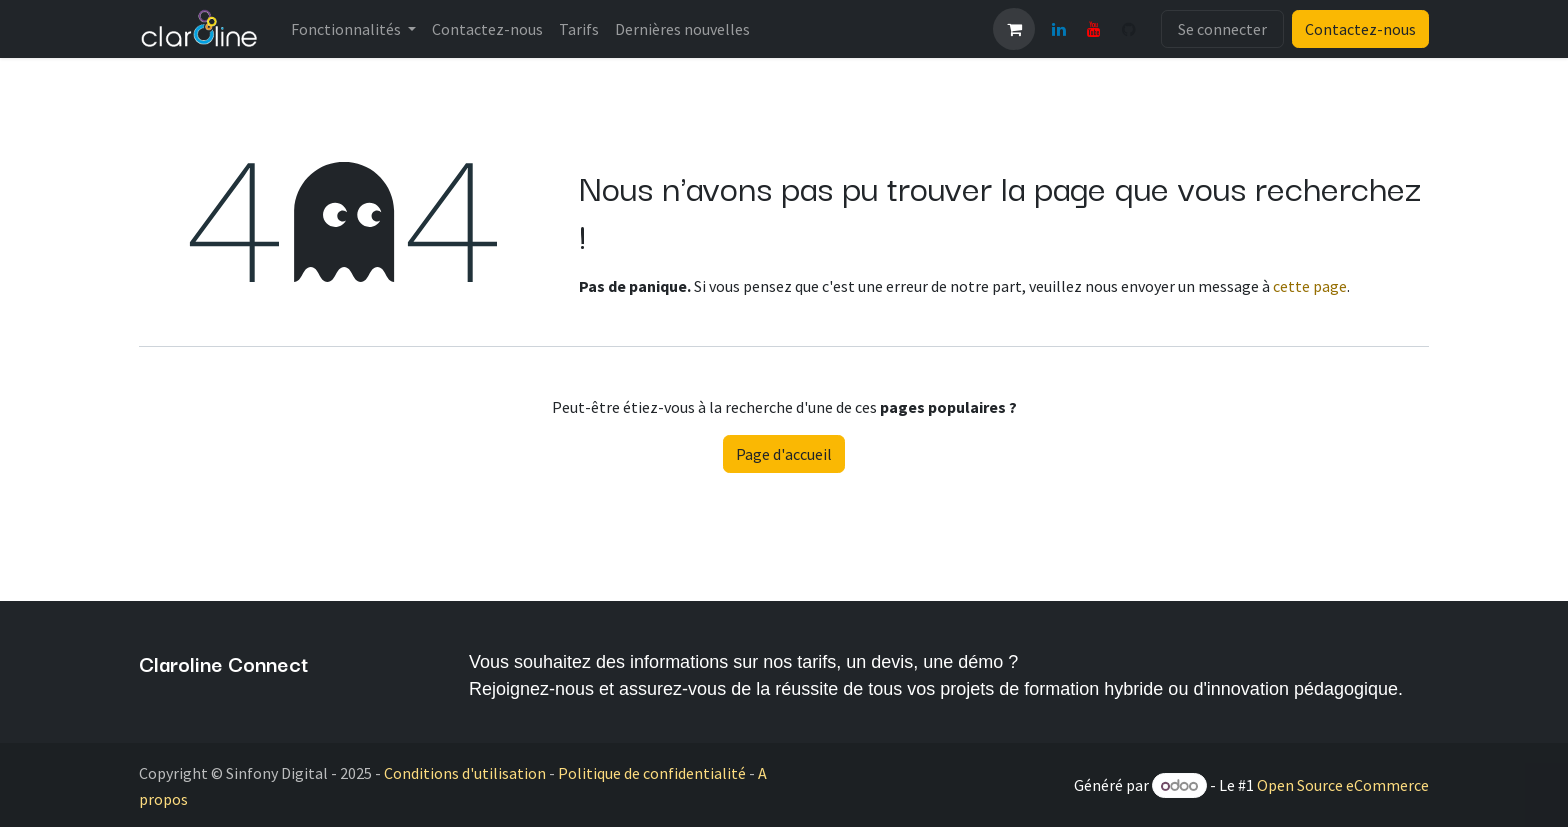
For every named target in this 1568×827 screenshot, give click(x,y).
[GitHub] (1129, 29)
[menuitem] (353, 29)
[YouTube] (1094, 29)
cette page (1310, 286)
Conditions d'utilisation (465, 773)
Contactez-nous (1360, 29)
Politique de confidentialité (652, 773)
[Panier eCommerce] (1014, 29)
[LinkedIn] (1059, 29)
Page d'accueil (784, 454)
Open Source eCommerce (1343, 785)
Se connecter (1222, 29)
